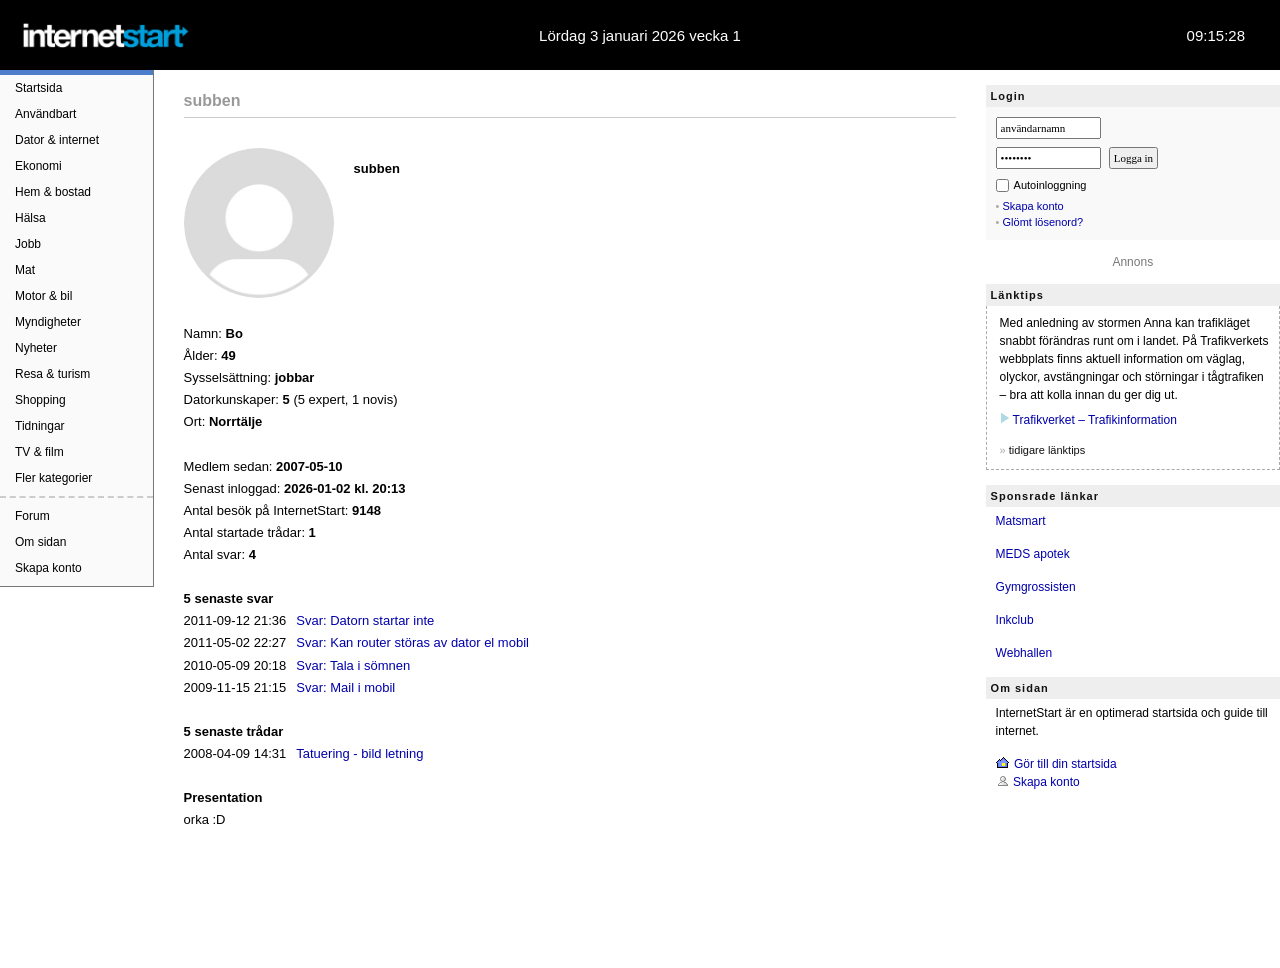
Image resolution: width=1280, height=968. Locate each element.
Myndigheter (48, 322)
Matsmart (1021, 521)
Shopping (40, 400)
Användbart (45, 114)
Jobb (28, 244)
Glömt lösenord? (1043, 222)
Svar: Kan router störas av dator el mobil (412, 642)
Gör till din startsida (1065, 764)
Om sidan (40, 542)
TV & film (39, 452)
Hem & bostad (53, 192)
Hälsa (30, 218)
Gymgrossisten (1036, 587)
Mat (25, 270)
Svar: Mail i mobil (345, 687)
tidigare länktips (1047, 450)
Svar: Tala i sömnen (353, 665)
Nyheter (36, 348)
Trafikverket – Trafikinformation (1095, 420)
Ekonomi (38, 166)
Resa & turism (52, 374)
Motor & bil (43, 296)
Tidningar (40, 426)
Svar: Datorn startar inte (365, 620)
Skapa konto (48, 568)
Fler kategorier (53, 478)
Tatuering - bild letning (359, 753)
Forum (32, 516)
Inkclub (1015, 620)
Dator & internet (57, 140)
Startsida (38, 88)
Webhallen (1024, 653)
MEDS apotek (1033, 554)
